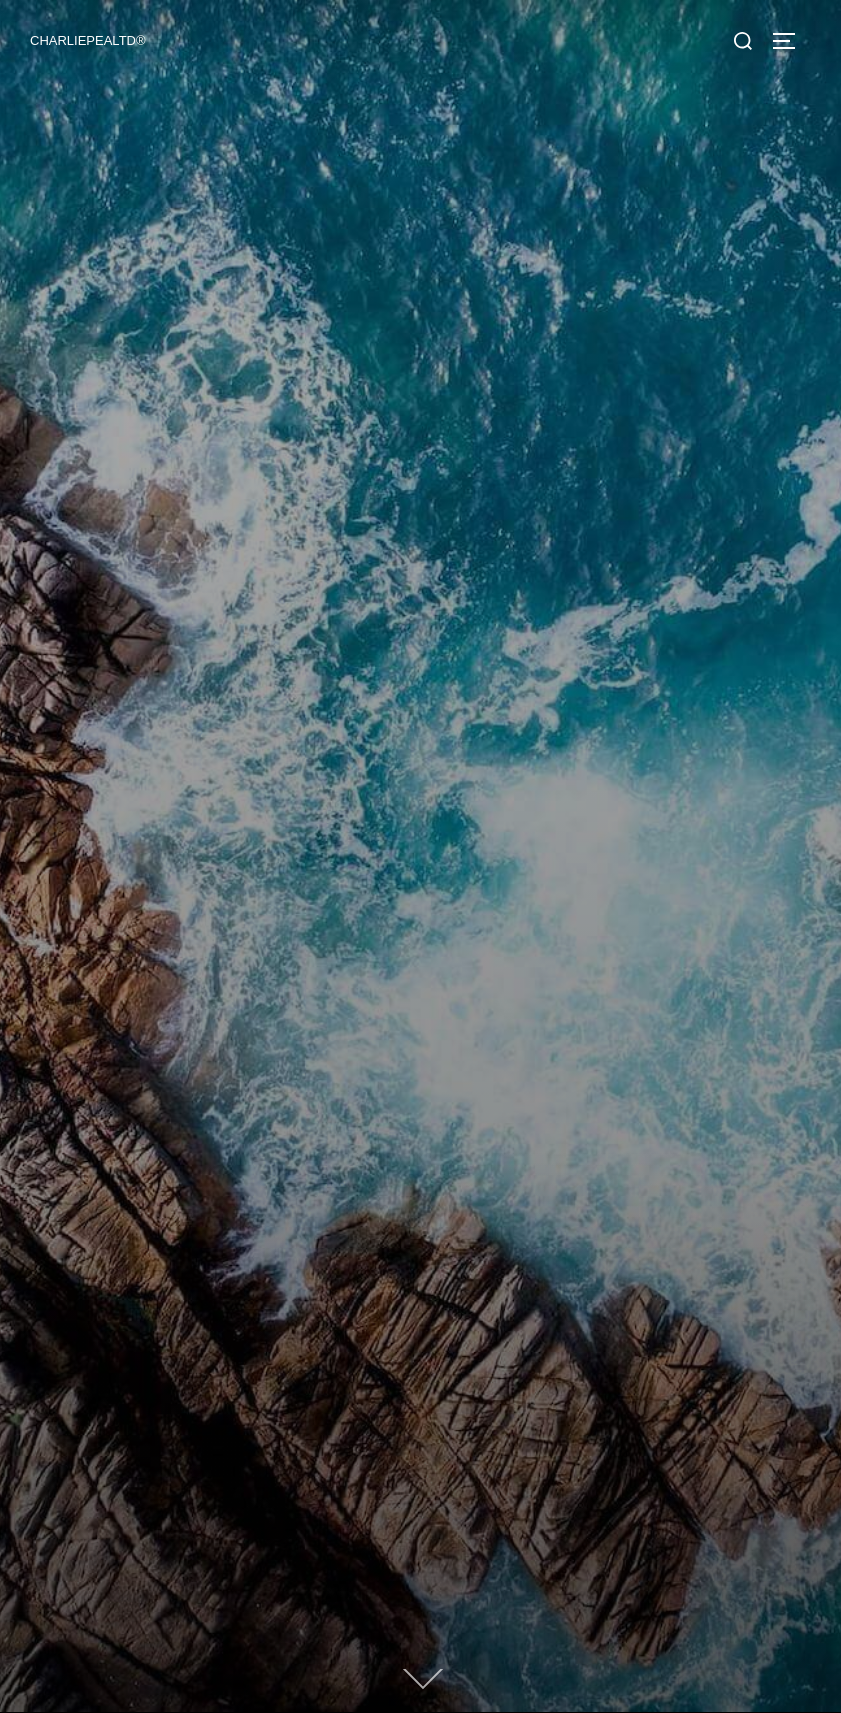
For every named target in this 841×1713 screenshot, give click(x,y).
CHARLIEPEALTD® (88, 40)
